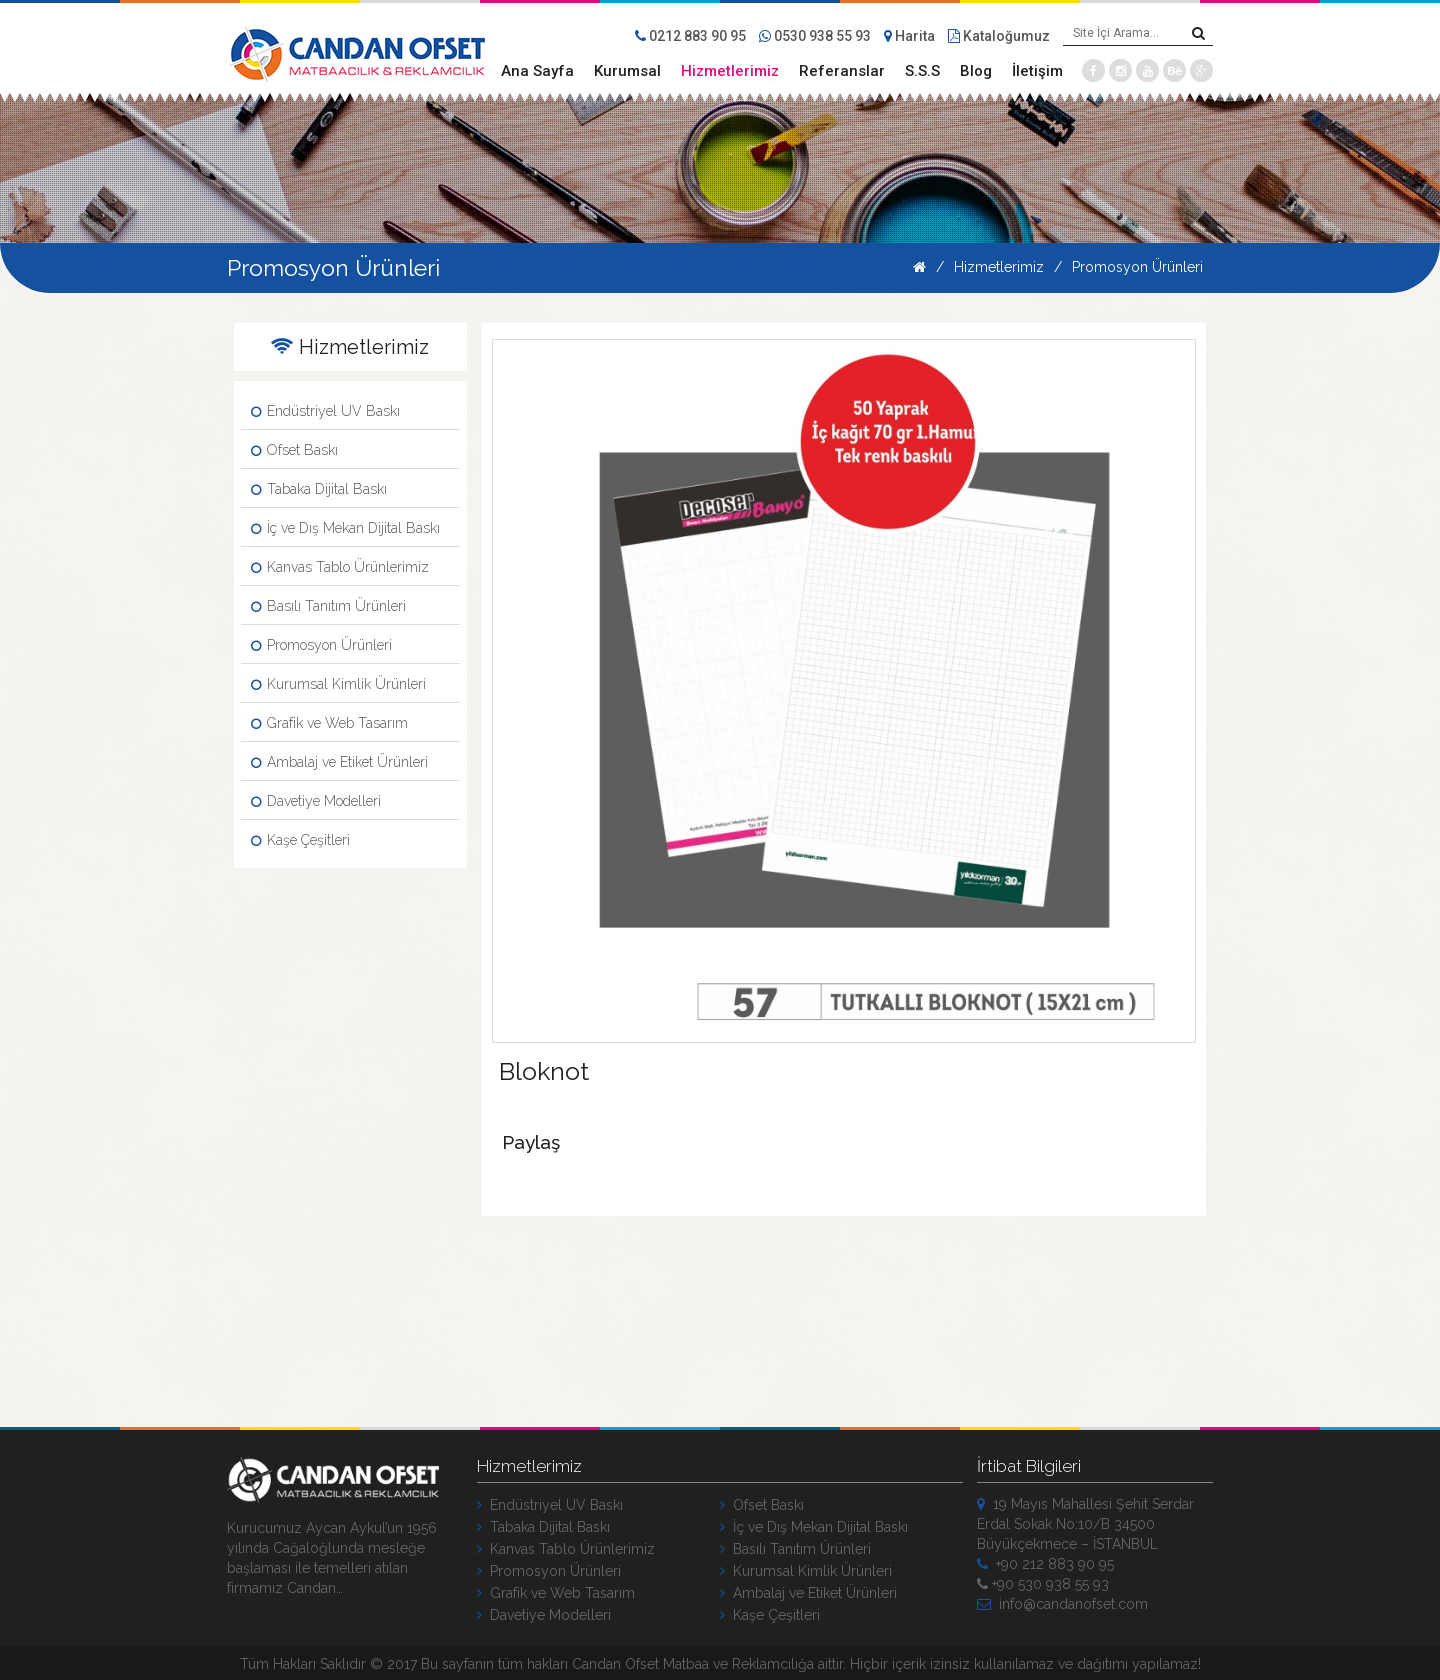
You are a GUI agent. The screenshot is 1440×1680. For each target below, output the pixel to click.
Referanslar (842, 71)
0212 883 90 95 (690, 36)
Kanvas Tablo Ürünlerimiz (340, 567)
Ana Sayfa (537, 71)
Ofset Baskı (294, 450)
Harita (909, 36)
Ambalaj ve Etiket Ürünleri (339, 762)
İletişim (1037, 71)
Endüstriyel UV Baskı (325, 411)
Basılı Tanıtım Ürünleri (328, 606)
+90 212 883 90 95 (1045, 1562)
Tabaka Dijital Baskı (319, 489)
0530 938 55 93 (815, 36)
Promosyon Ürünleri (1137, 267)
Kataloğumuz (999, 36)
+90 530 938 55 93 (1043, 1582)
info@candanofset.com (1062, 1602)
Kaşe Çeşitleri (300, 840)
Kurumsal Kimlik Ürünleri (338, 684)
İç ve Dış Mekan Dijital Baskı (345, 528)
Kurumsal (627, 71)
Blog (976, 71)
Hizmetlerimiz (730, 71)
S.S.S (922, 71)
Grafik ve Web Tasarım (329, 723)
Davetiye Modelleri (316, 801)
